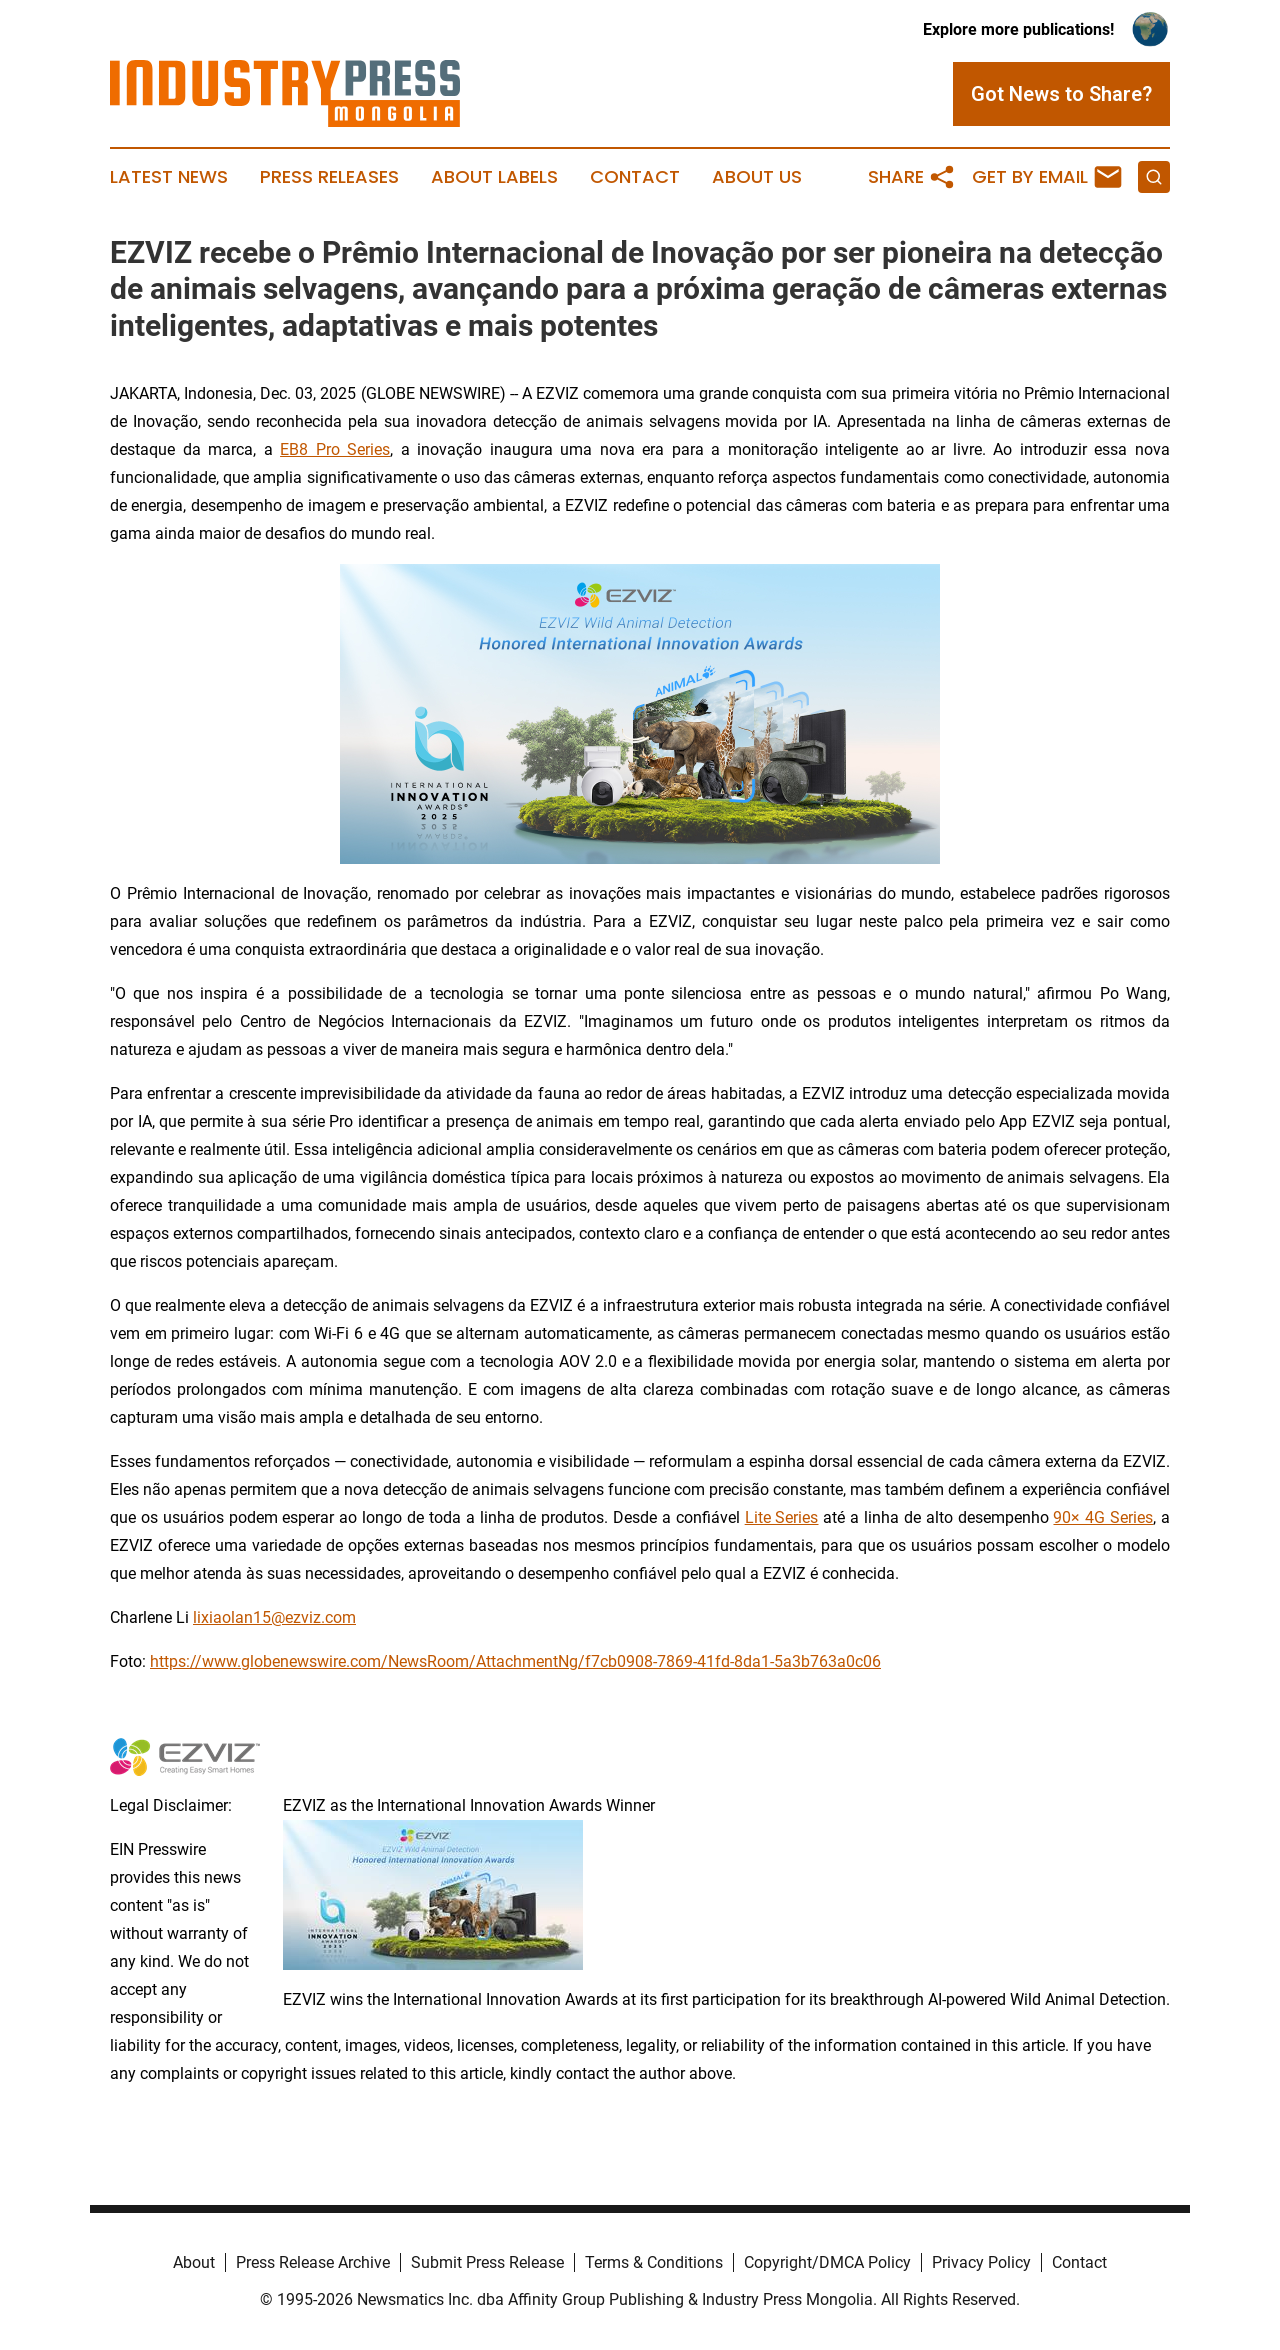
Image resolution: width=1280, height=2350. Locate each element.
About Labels (494, 177)
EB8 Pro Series (335, 449)
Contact (635, 177)
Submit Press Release (487, 2262)
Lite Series (782, 1517)
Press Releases (329, 177)
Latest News (169, 177)
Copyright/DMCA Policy (827, 2262)
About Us (757, 177)
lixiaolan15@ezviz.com (274, 1617)
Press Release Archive (313, 2262)
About (194, 2262)
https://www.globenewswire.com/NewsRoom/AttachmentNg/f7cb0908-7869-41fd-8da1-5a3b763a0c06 (515, 1661)
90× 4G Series (1103, 1517)
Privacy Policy (981, 2262)
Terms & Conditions (654, 2262)
